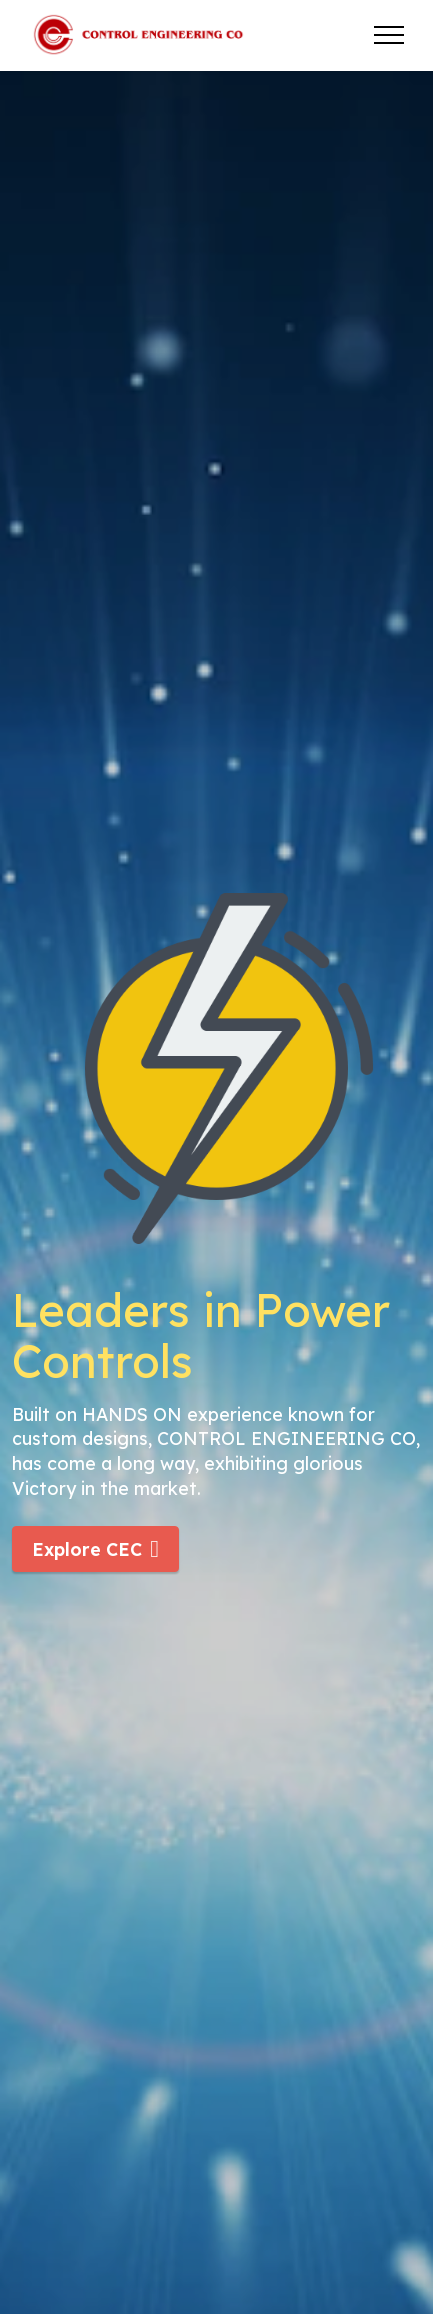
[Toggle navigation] (389, 35)
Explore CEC (95, 1549)
